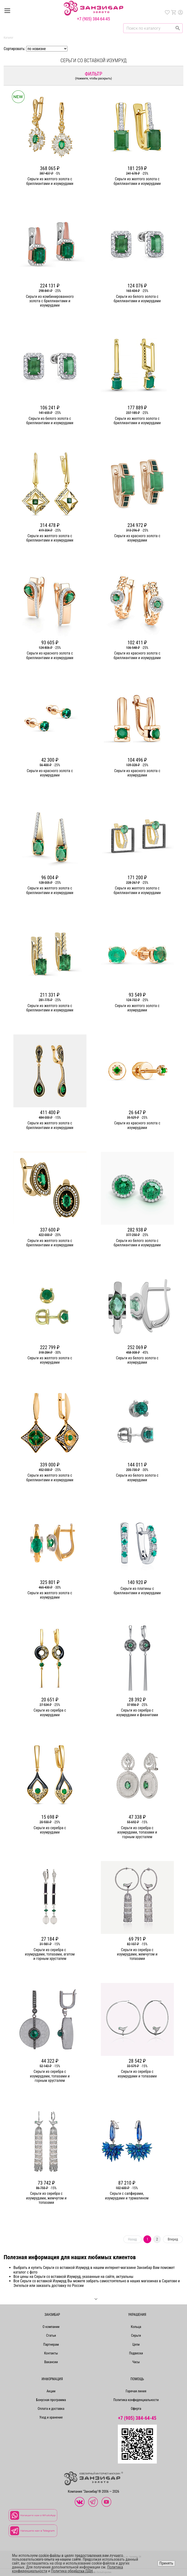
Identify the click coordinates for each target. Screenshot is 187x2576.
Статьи (51, 2336)
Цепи (136, 2344)
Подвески (136, 2353)
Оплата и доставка (51, 2409)
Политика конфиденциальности (136, 2400)
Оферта (136, 2409)
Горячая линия (136, 2391)
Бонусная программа (51, 2400)
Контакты (51, 2353)
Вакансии (51, 2362)
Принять (166, 2563)
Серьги (136, 2336)
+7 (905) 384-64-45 (93, 19)
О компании (51, 2327)
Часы (136, 2362)
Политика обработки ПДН (72, 2571)
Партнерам (51, 2344)
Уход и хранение (51, 2417)
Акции (51, 2391)
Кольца (136, 2327)
